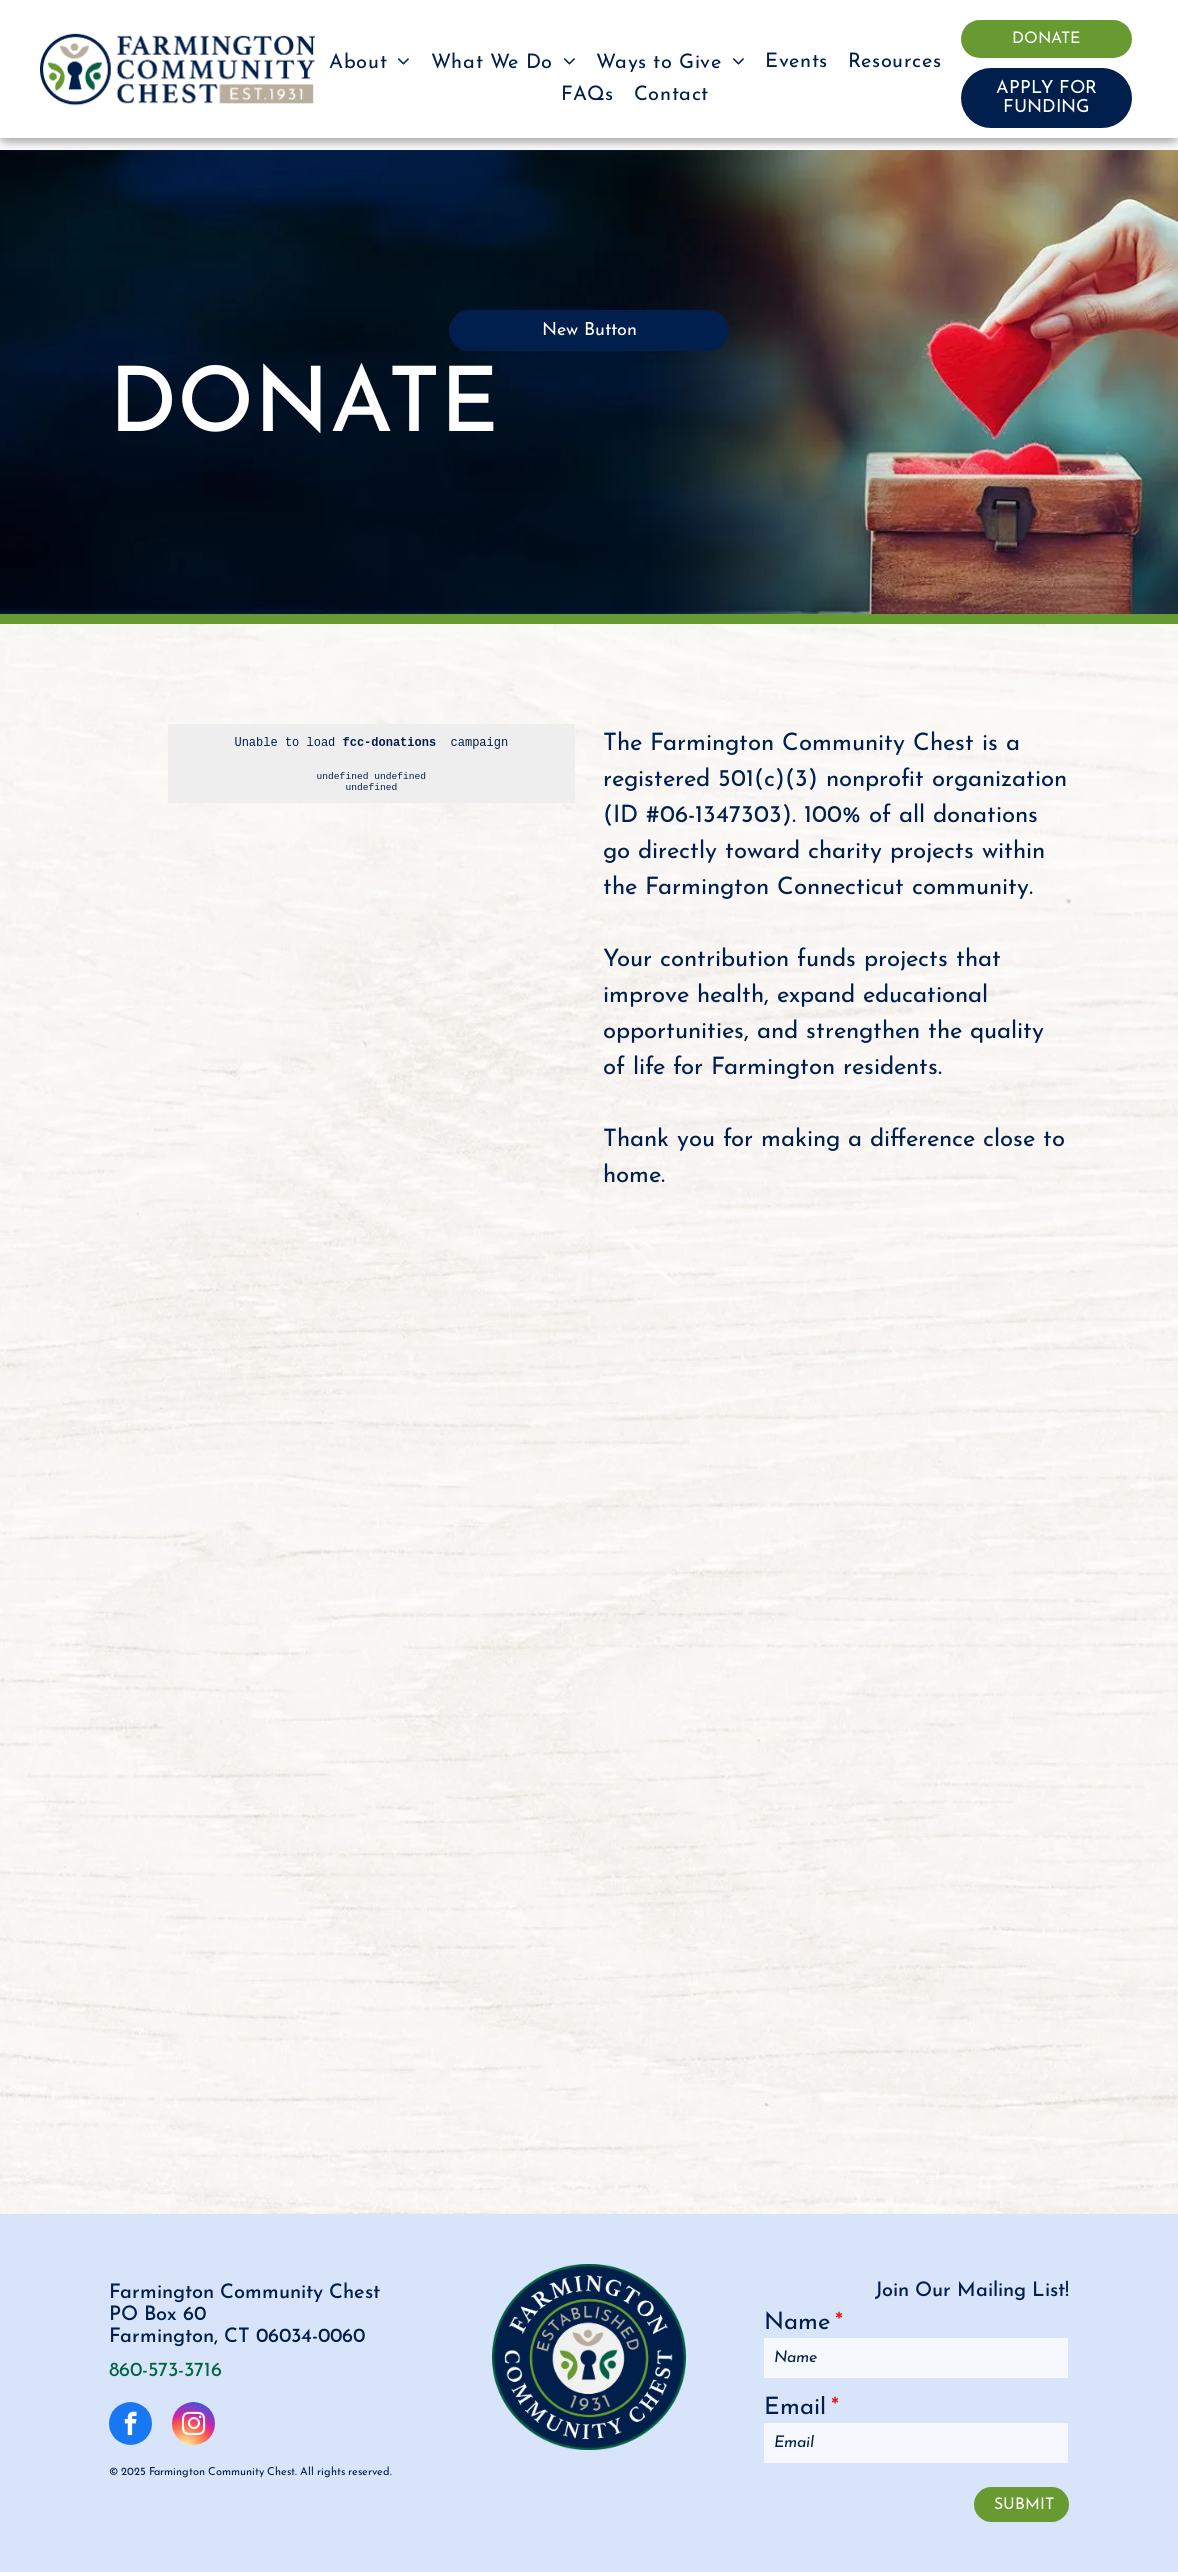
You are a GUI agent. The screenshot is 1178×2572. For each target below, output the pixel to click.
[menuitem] (370, 62)
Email (795, 2408)
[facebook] (130, 2426)
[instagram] (193, 2426)
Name (797, 2323)
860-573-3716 (165, 2371)
